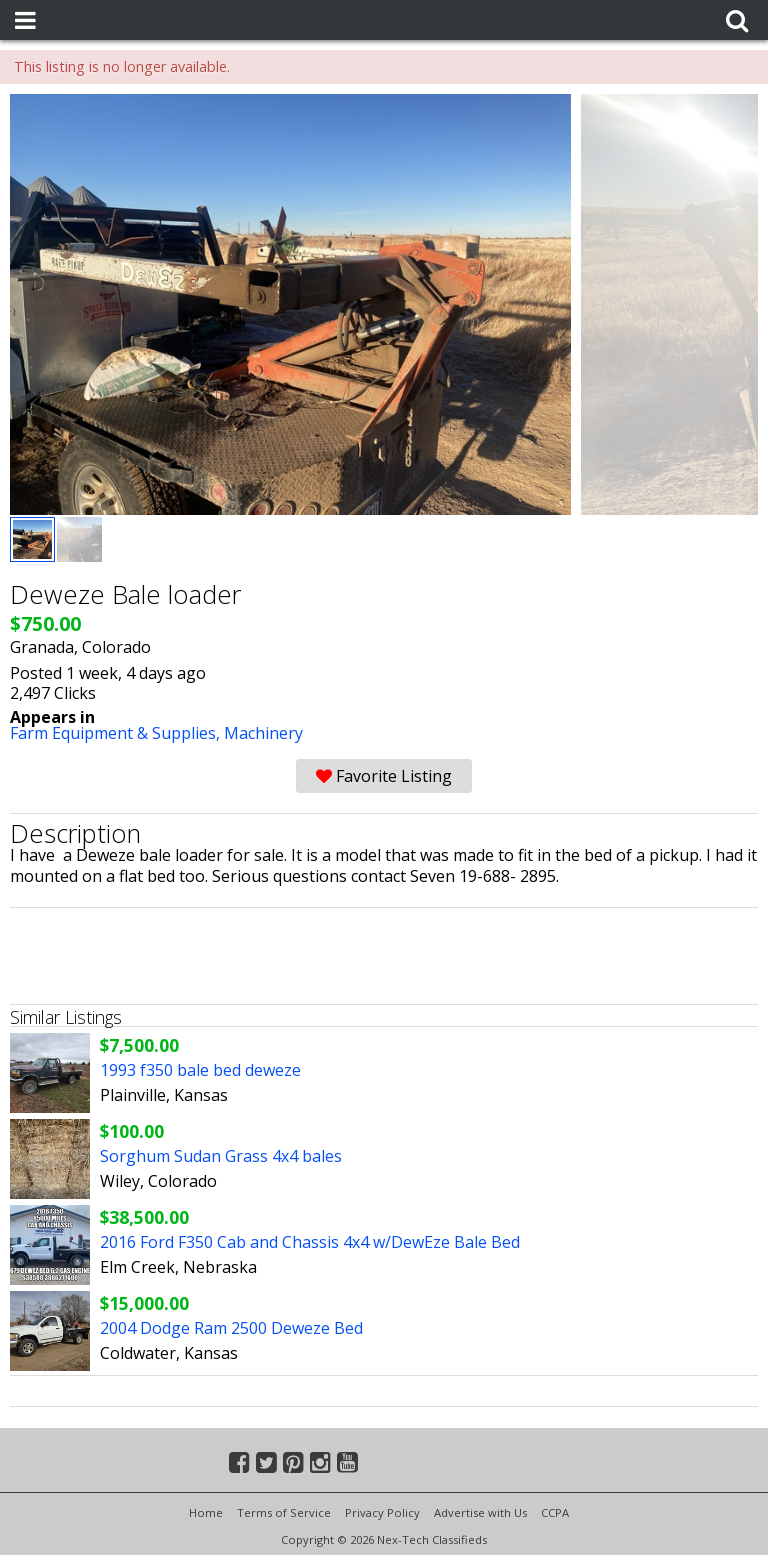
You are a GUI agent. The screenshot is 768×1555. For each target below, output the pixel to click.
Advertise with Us (480, 1512)
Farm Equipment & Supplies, (117, 733)
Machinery (263, 733)
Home (206, 1512)
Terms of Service (284, 1512)
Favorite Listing (384, 776)
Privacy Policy (382, 1512)
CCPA (555, 1512)
